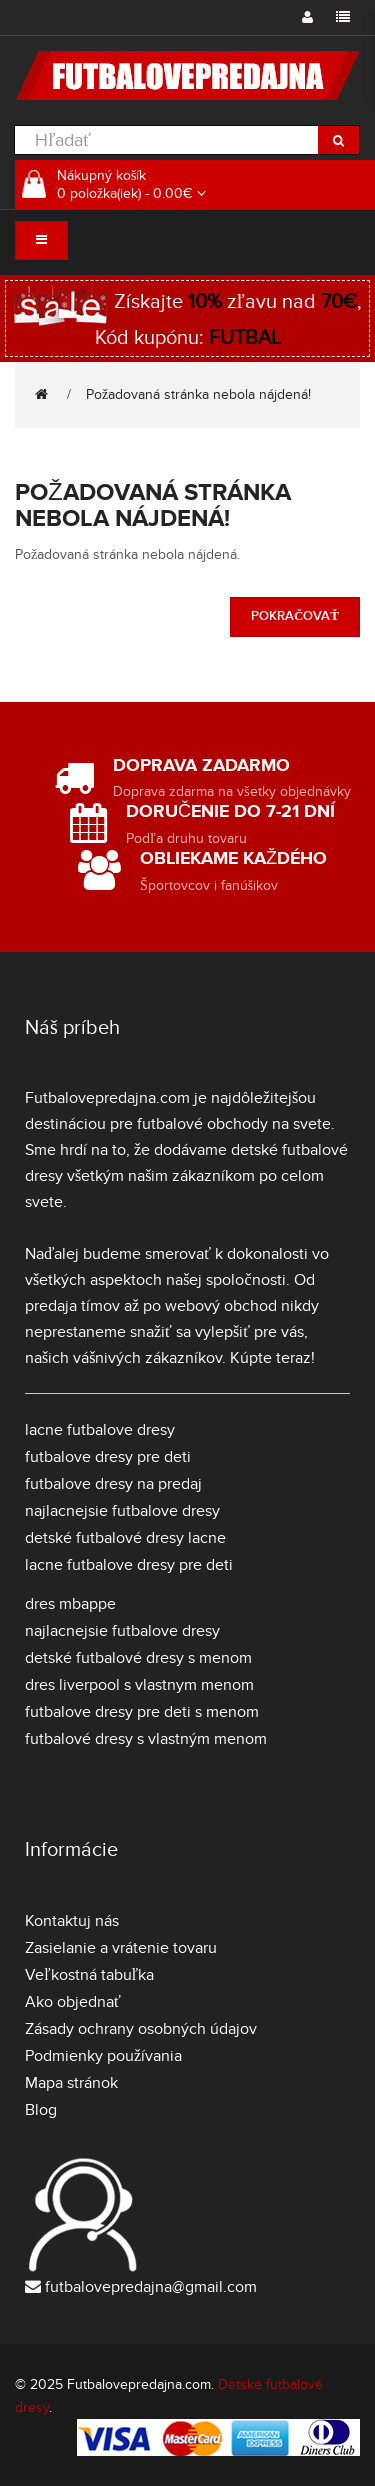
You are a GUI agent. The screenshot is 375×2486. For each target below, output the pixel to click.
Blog (41, 2110)
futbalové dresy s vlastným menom (146, 1739)
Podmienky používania (103, 2056)
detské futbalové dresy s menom (138, 1658)
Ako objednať (73, 2002)
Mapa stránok (71, 2083)
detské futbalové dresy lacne (125, 1538)
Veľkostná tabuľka (89, 1975)
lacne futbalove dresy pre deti (129, 1565)
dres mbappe (70, 1604)
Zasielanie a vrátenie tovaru (121, 1948)
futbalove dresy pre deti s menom (142, 1712)
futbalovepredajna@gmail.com (151, 2287)
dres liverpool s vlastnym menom (139, 1685)
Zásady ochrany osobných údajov (141, 2029)
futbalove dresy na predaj (113, 1484)
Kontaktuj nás (72, 1921)
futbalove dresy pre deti (108, 1457)
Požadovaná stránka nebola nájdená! (198, 394)
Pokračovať (295, 616)
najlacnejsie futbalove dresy (122, 1511)
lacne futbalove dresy (100, 1430)
